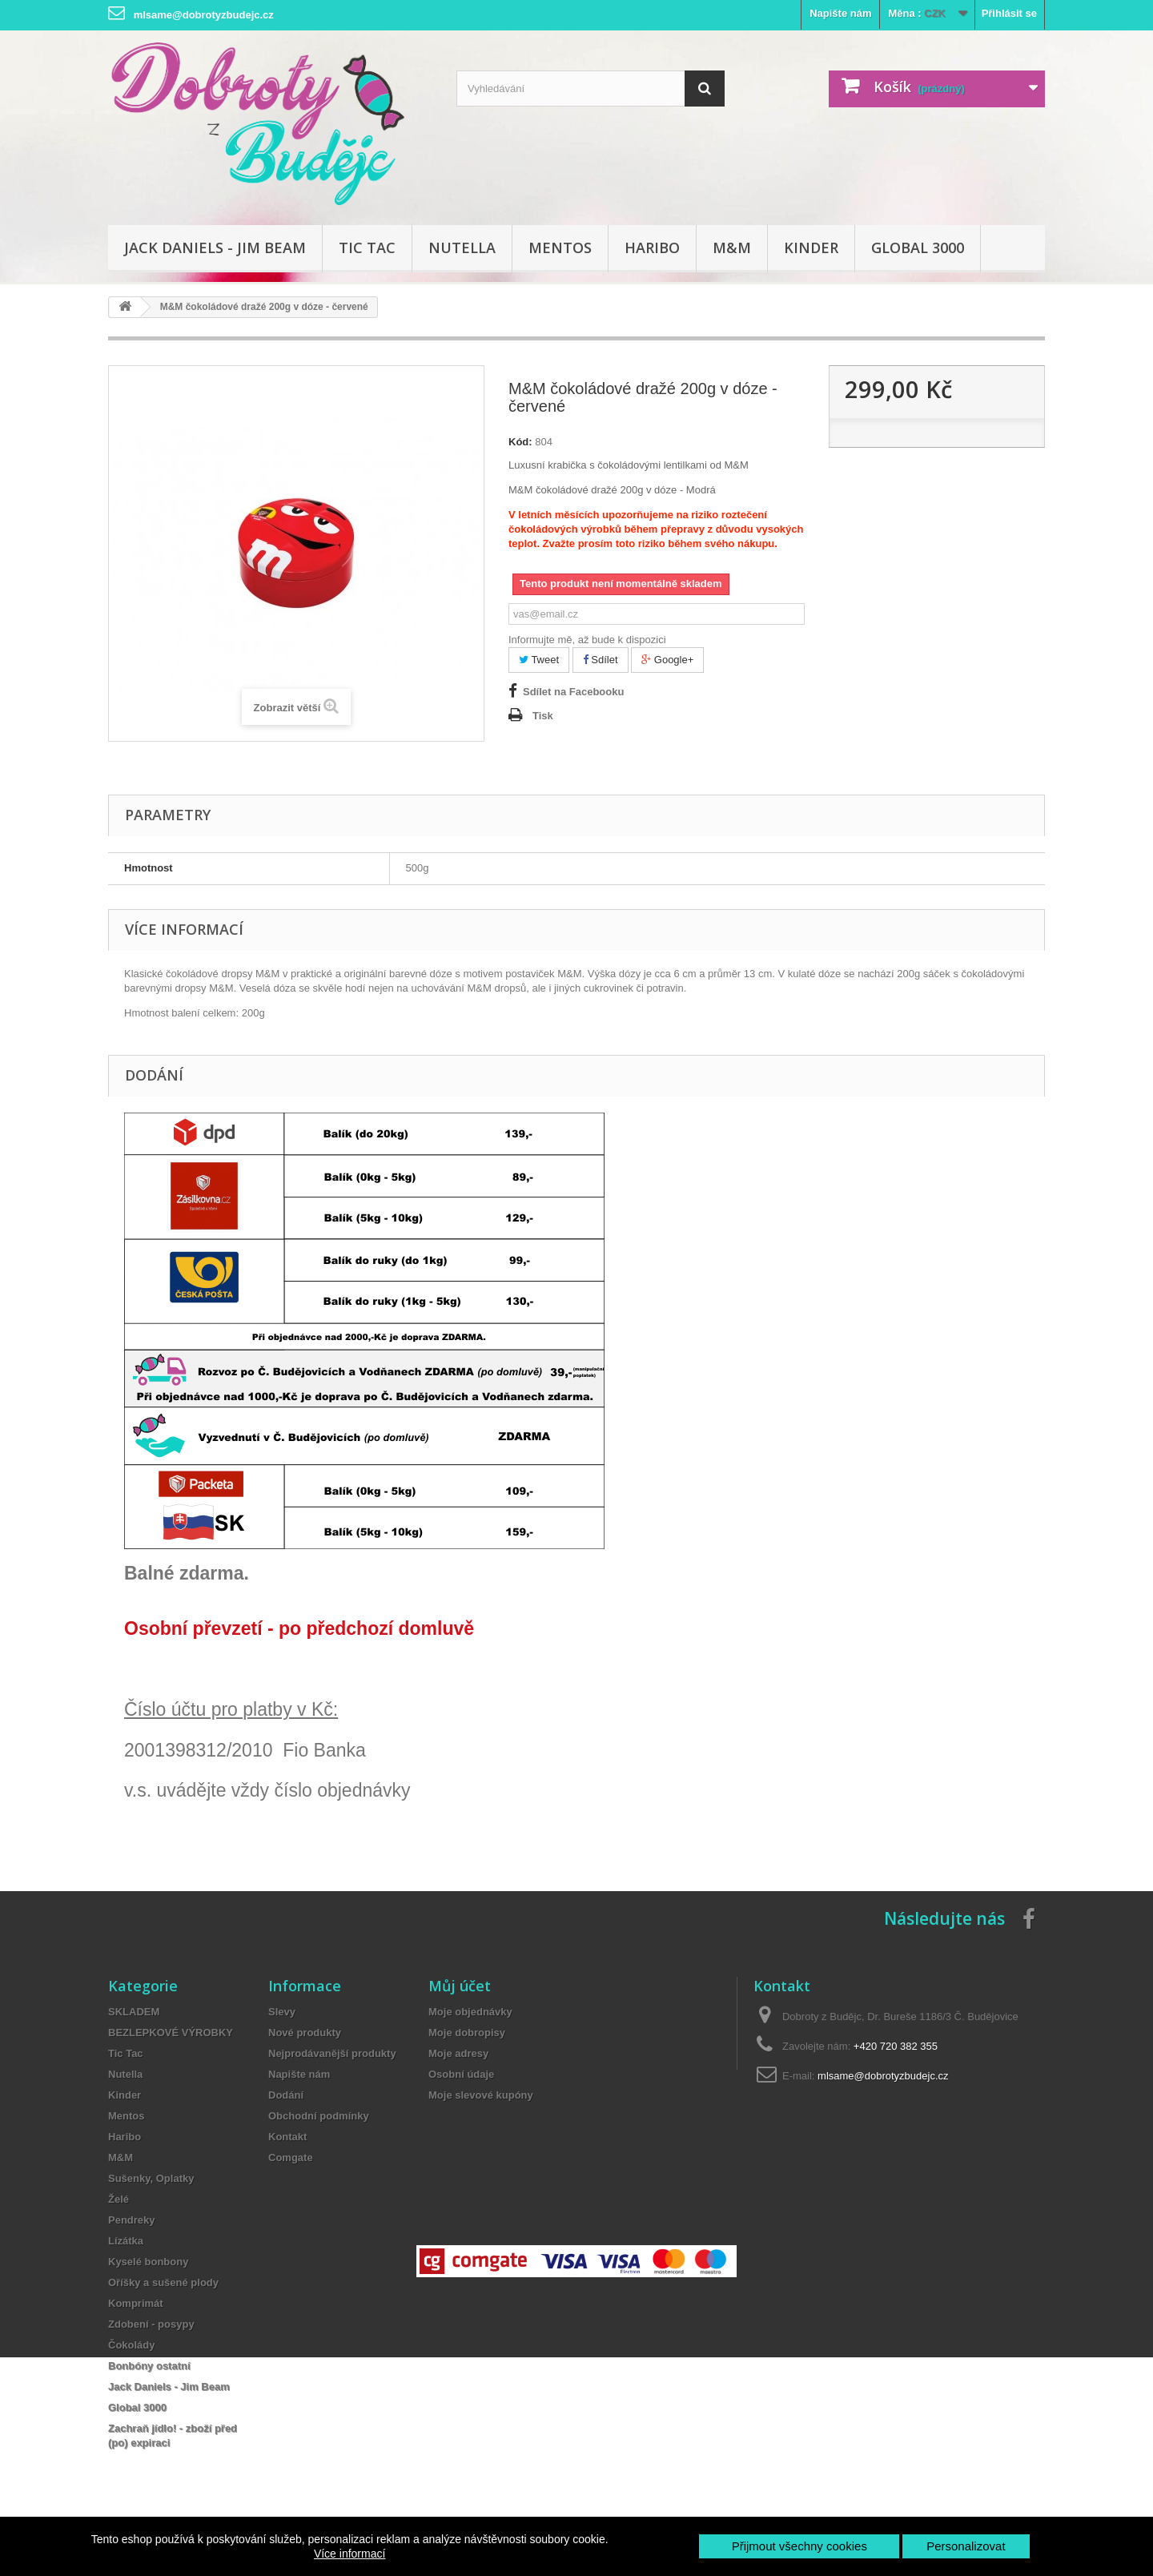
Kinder (811, 247)
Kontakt (287, 2137)
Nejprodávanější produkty (332, 2053)
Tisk (542, 716)
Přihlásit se (1009, 13)
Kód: (520, 442)
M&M (732, 247)
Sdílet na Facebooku (573, 692)
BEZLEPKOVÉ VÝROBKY (170, 2033)
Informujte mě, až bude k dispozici (587, 640)
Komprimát (135, 2303)
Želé (118, 2199)
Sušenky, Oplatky (151, 2178)
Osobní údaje (461, 2074)
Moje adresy (458, 2053)
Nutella (462, 247)
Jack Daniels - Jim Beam (215, 247)
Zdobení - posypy (151, 2324)
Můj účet (459, 1985)
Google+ (667, 660)
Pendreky (131, 2220)
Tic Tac (367, 247)
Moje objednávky (470, 2012)
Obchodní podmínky (318, 2116)
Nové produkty (304, 2033)
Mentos (560, 247)
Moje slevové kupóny (480, 2095)
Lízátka (125, 2241)
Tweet (539, 660)
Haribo (652, 247)
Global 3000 (917, 247)
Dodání (285, 2095)
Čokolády (131, 2345)
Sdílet (600, 660)
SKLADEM (133, 2012)
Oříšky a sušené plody (163, 2282)
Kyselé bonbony (148, 2262)
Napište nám (840, 13)
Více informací (349, 2553)
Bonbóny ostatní (149, 2366)
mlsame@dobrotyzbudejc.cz (883, 2076)
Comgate (290, 2157)
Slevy (281, 2012)
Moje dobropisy (466, 2033)
